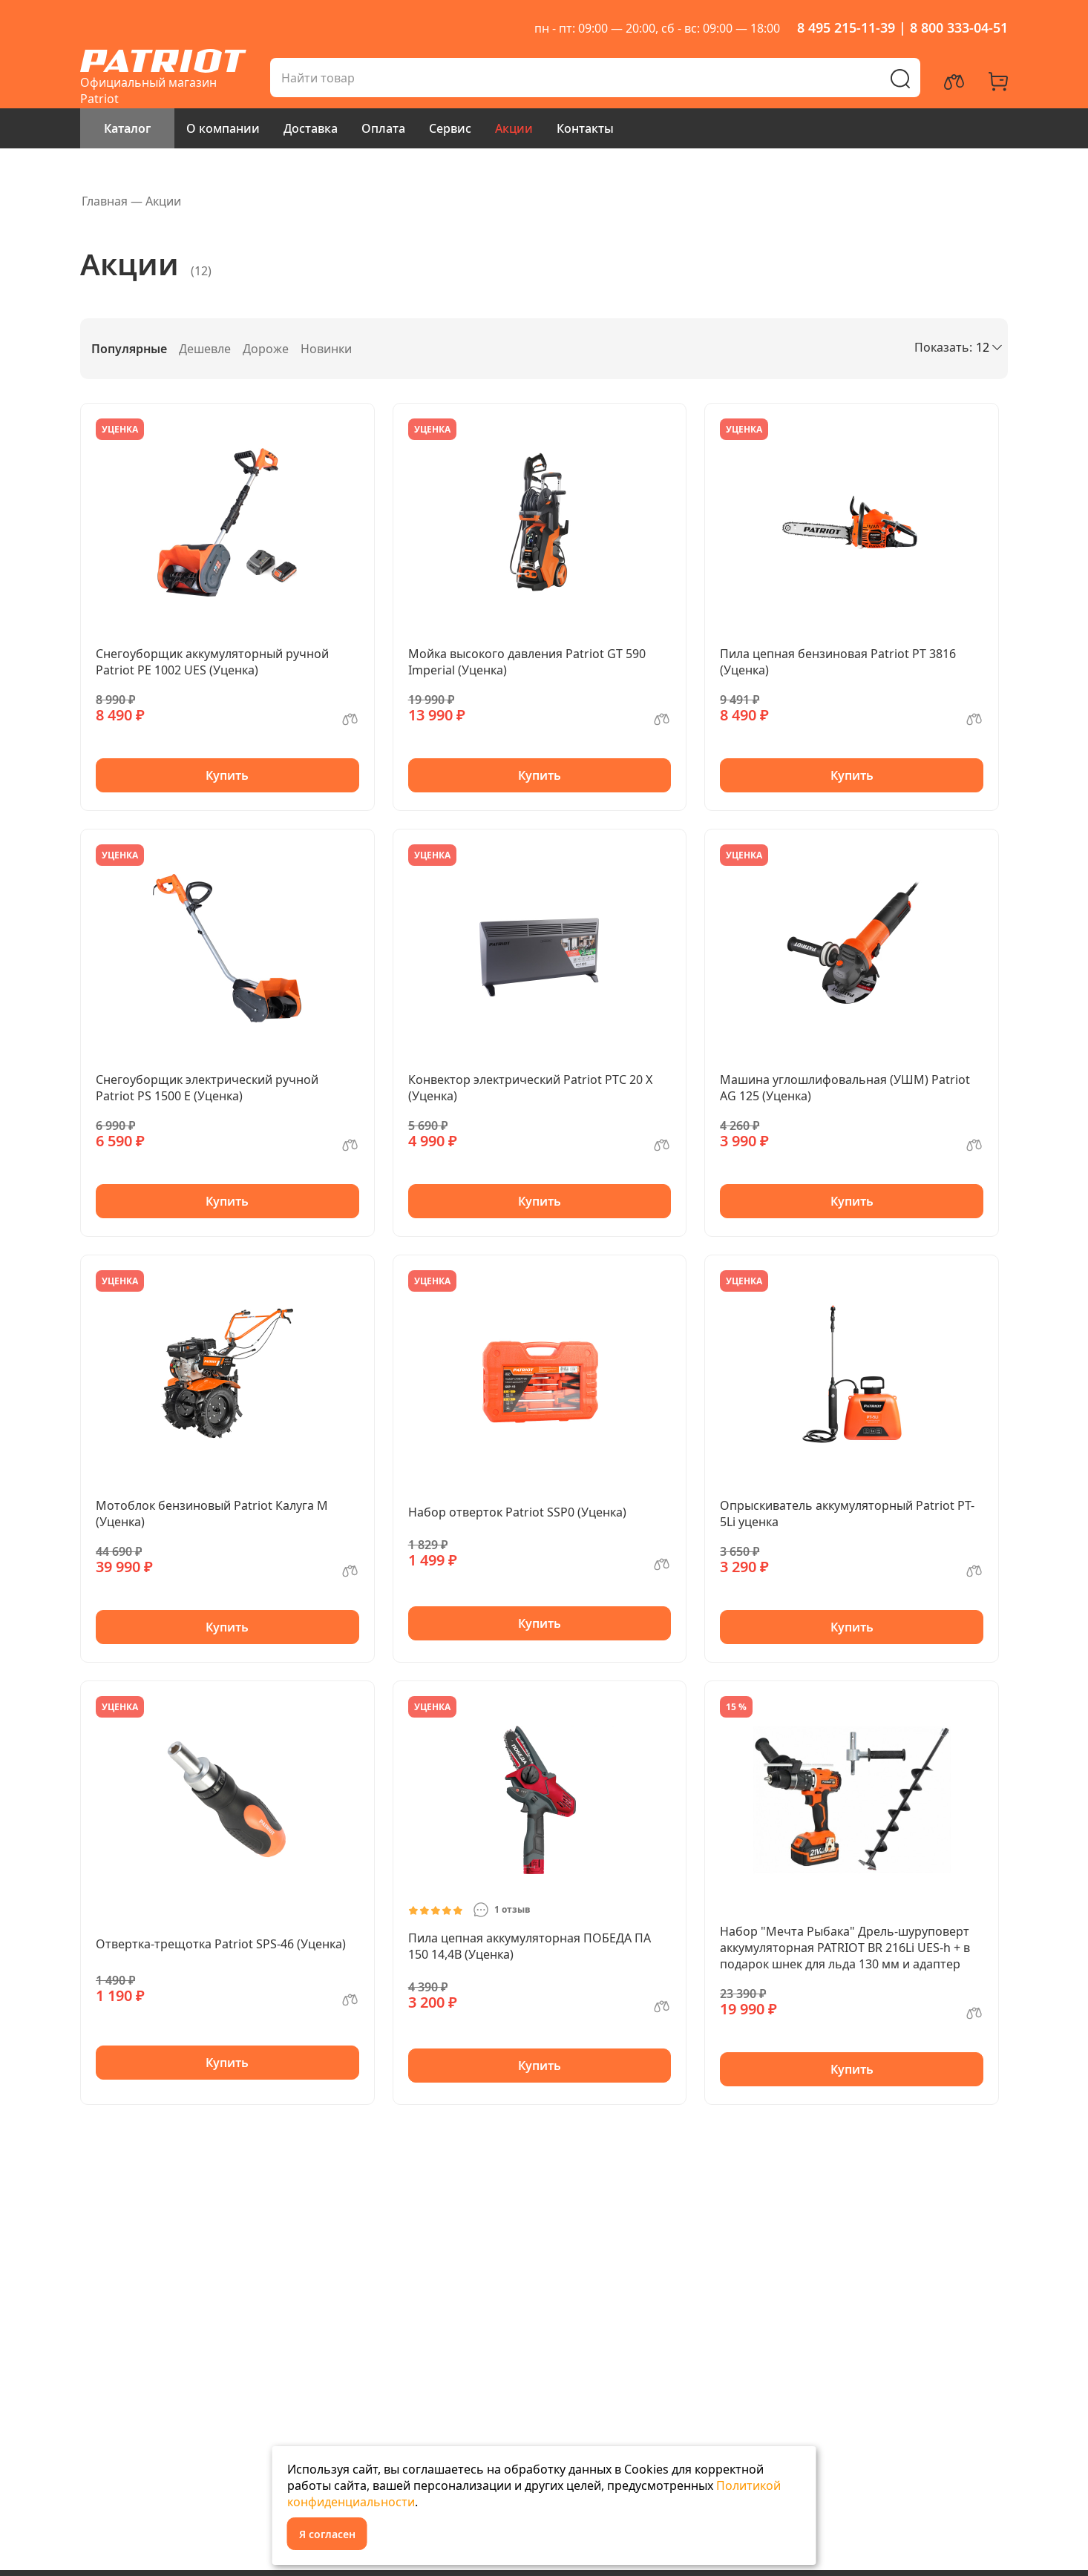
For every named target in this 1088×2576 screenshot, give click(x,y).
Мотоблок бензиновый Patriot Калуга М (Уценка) (212, 1513)
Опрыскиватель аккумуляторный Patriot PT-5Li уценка (847, 1513)
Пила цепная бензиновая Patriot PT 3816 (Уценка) (838, 661)
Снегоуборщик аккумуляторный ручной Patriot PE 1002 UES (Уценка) (212, 661)
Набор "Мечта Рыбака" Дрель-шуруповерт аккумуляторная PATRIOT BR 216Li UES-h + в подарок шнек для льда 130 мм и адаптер (845, 1947)
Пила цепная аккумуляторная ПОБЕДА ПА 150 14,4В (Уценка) (529, 1946)
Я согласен (327, 2534)
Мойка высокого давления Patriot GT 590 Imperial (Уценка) (527, 661)
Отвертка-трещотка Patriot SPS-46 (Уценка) (221, 1944)
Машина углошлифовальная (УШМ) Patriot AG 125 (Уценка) (845, 1087)
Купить (227, 775)
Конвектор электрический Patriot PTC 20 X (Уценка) (530, 1087)
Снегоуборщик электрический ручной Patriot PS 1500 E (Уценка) (207, 1087)
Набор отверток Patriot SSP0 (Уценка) (517, 1512)
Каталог (127, 128)
